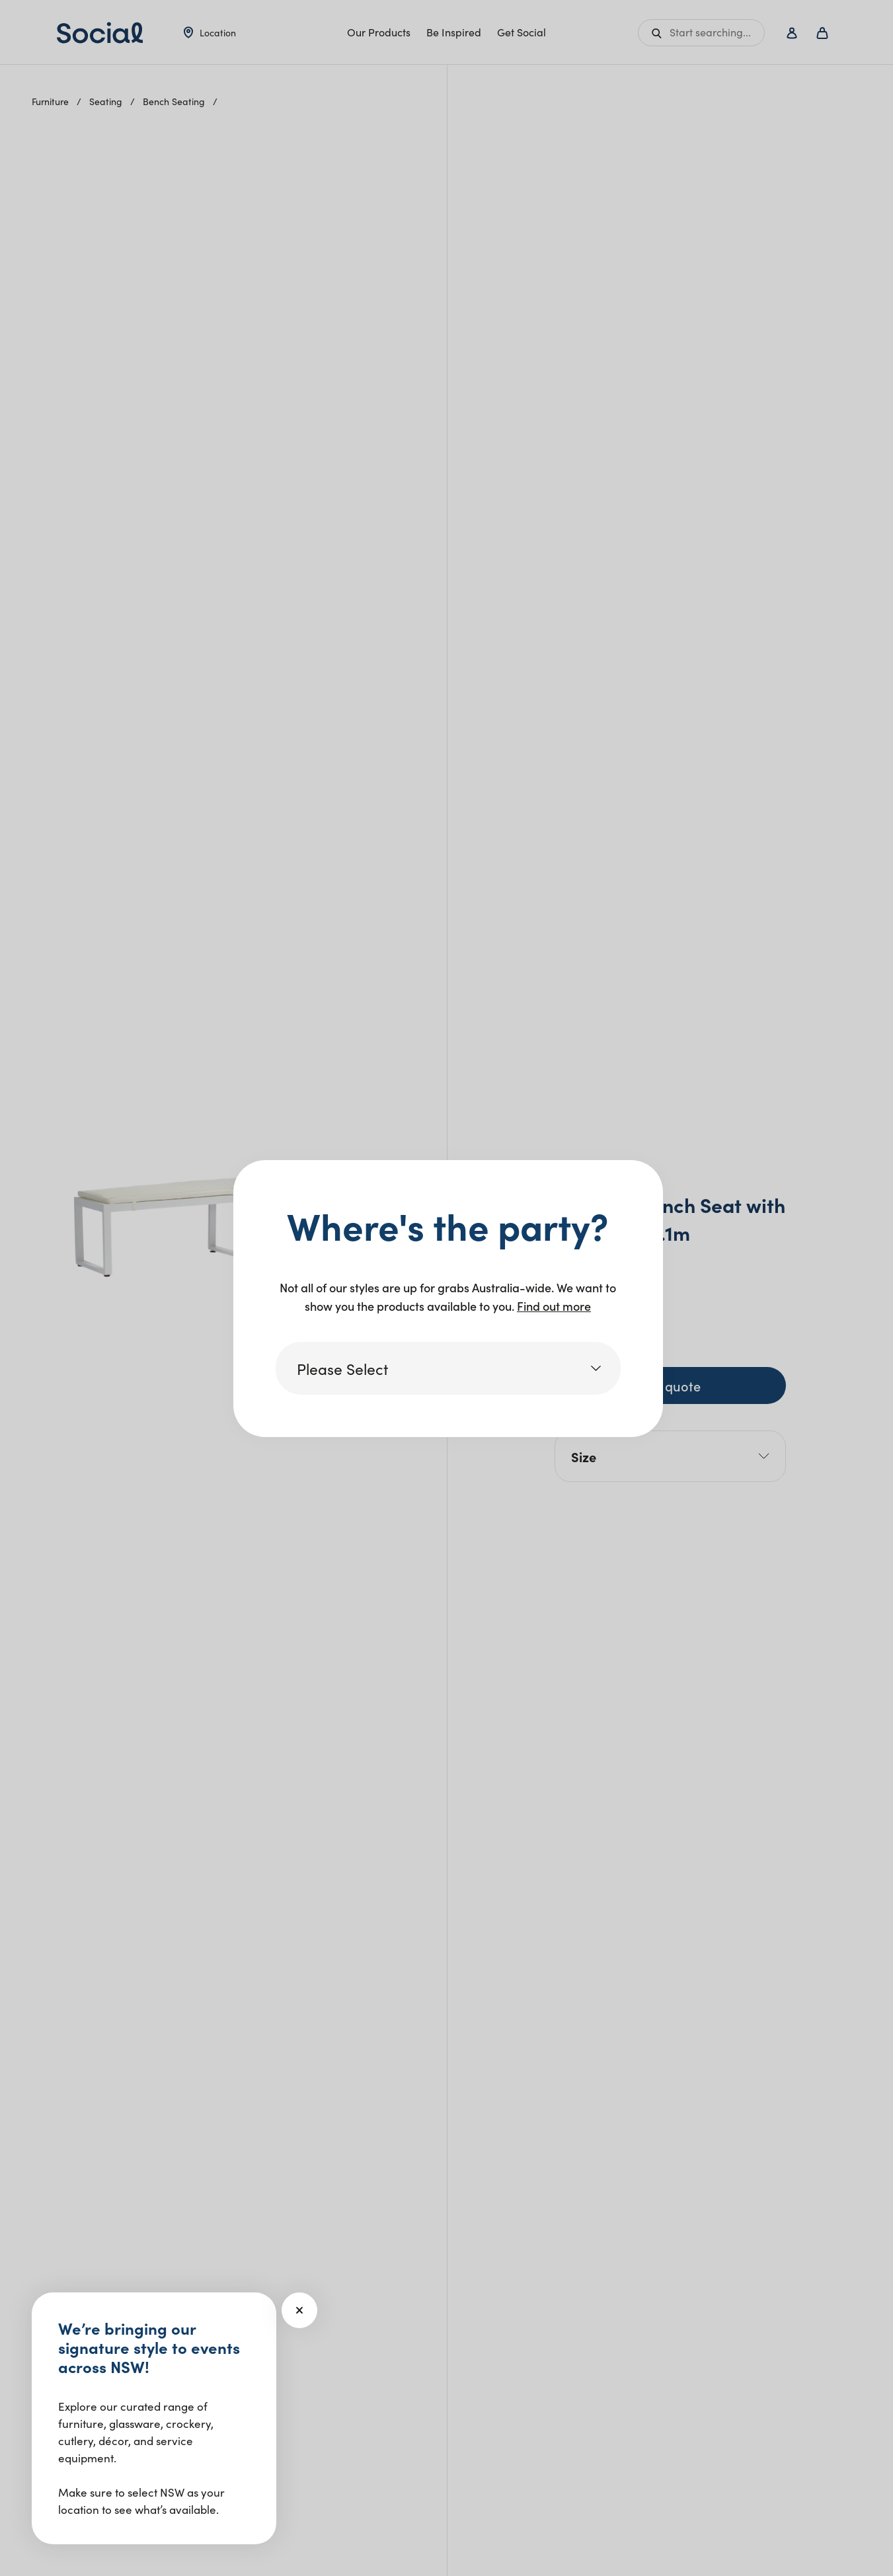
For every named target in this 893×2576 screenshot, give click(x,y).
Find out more (554, 1306)
